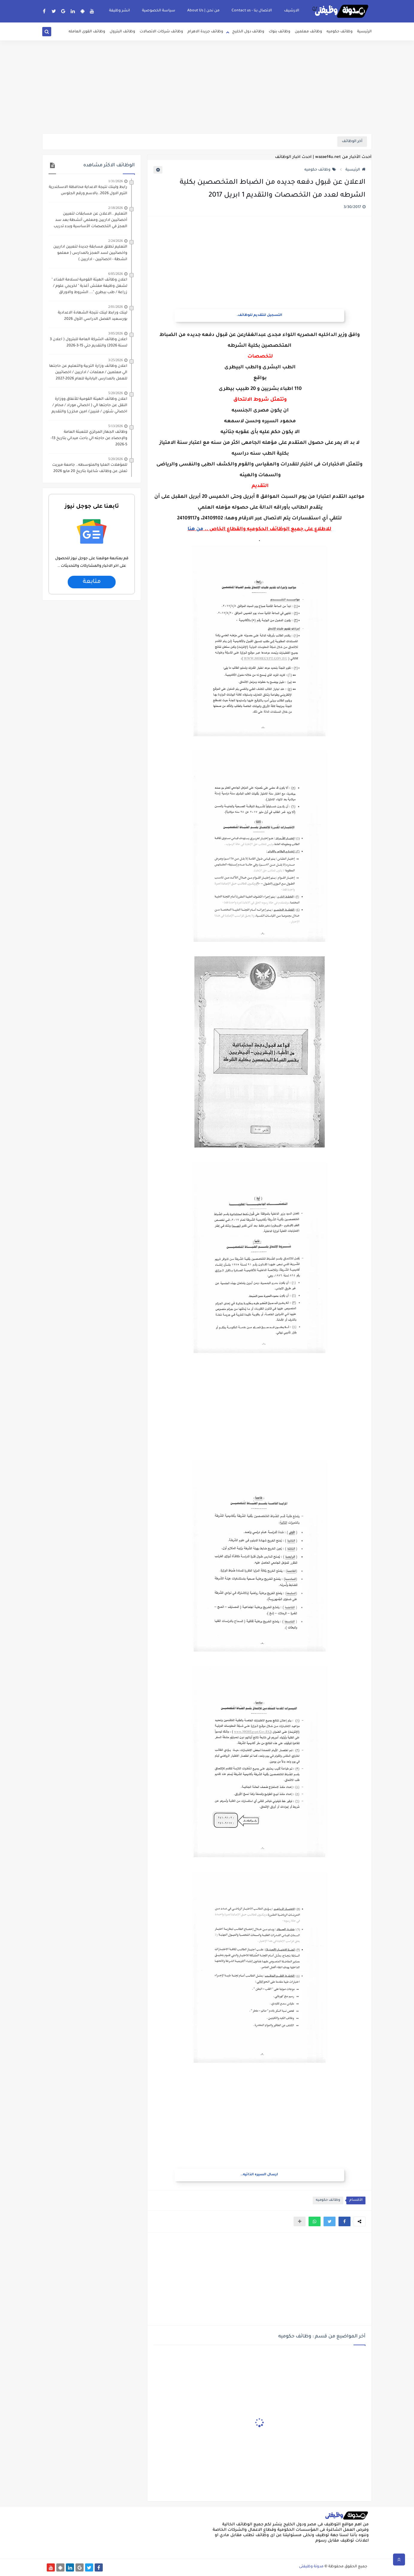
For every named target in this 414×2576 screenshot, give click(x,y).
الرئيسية (364, 32)
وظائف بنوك (279, 32)
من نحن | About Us (203, 11)
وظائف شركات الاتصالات (161, 32)
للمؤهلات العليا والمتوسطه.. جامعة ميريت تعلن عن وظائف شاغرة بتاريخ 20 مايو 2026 (89, 468)
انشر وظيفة (119, 11)
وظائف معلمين (308, 32)
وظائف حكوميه (340, 32)
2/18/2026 (115, 208)
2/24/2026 (115, 241)
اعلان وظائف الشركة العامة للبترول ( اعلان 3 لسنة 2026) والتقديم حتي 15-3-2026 (88, 342)
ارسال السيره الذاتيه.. (259, 2175)
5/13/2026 (115, 426)
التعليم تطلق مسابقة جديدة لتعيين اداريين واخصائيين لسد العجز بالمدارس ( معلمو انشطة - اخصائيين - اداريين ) (90, 253)
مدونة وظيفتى (311, 2567)
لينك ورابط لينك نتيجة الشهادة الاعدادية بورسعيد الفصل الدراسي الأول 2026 (92, 316)
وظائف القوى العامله (87, 32)
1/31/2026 (115, 181)
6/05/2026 (115, 274)
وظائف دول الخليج (248, 32)
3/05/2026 (115, 333)
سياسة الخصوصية (158, 11)
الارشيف (291, 11)
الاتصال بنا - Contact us (252, 11)
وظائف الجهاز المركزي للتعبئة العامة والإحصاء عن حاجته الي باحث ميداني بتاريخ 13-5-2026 (89, 438)
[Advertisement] (207, 87)
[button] (344, 2221)
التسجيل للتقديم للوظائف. (259, 315)
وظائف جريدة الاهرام (205, 32)
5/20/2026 (115, 393)
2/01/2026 (115, 307)
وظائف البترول (122, 32)
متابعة (92, 582)
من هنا (195, 529)
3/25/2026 (115, 360)
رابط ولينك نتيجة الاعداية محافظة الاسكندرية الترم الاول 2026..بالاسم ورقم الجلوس (88, 190)
